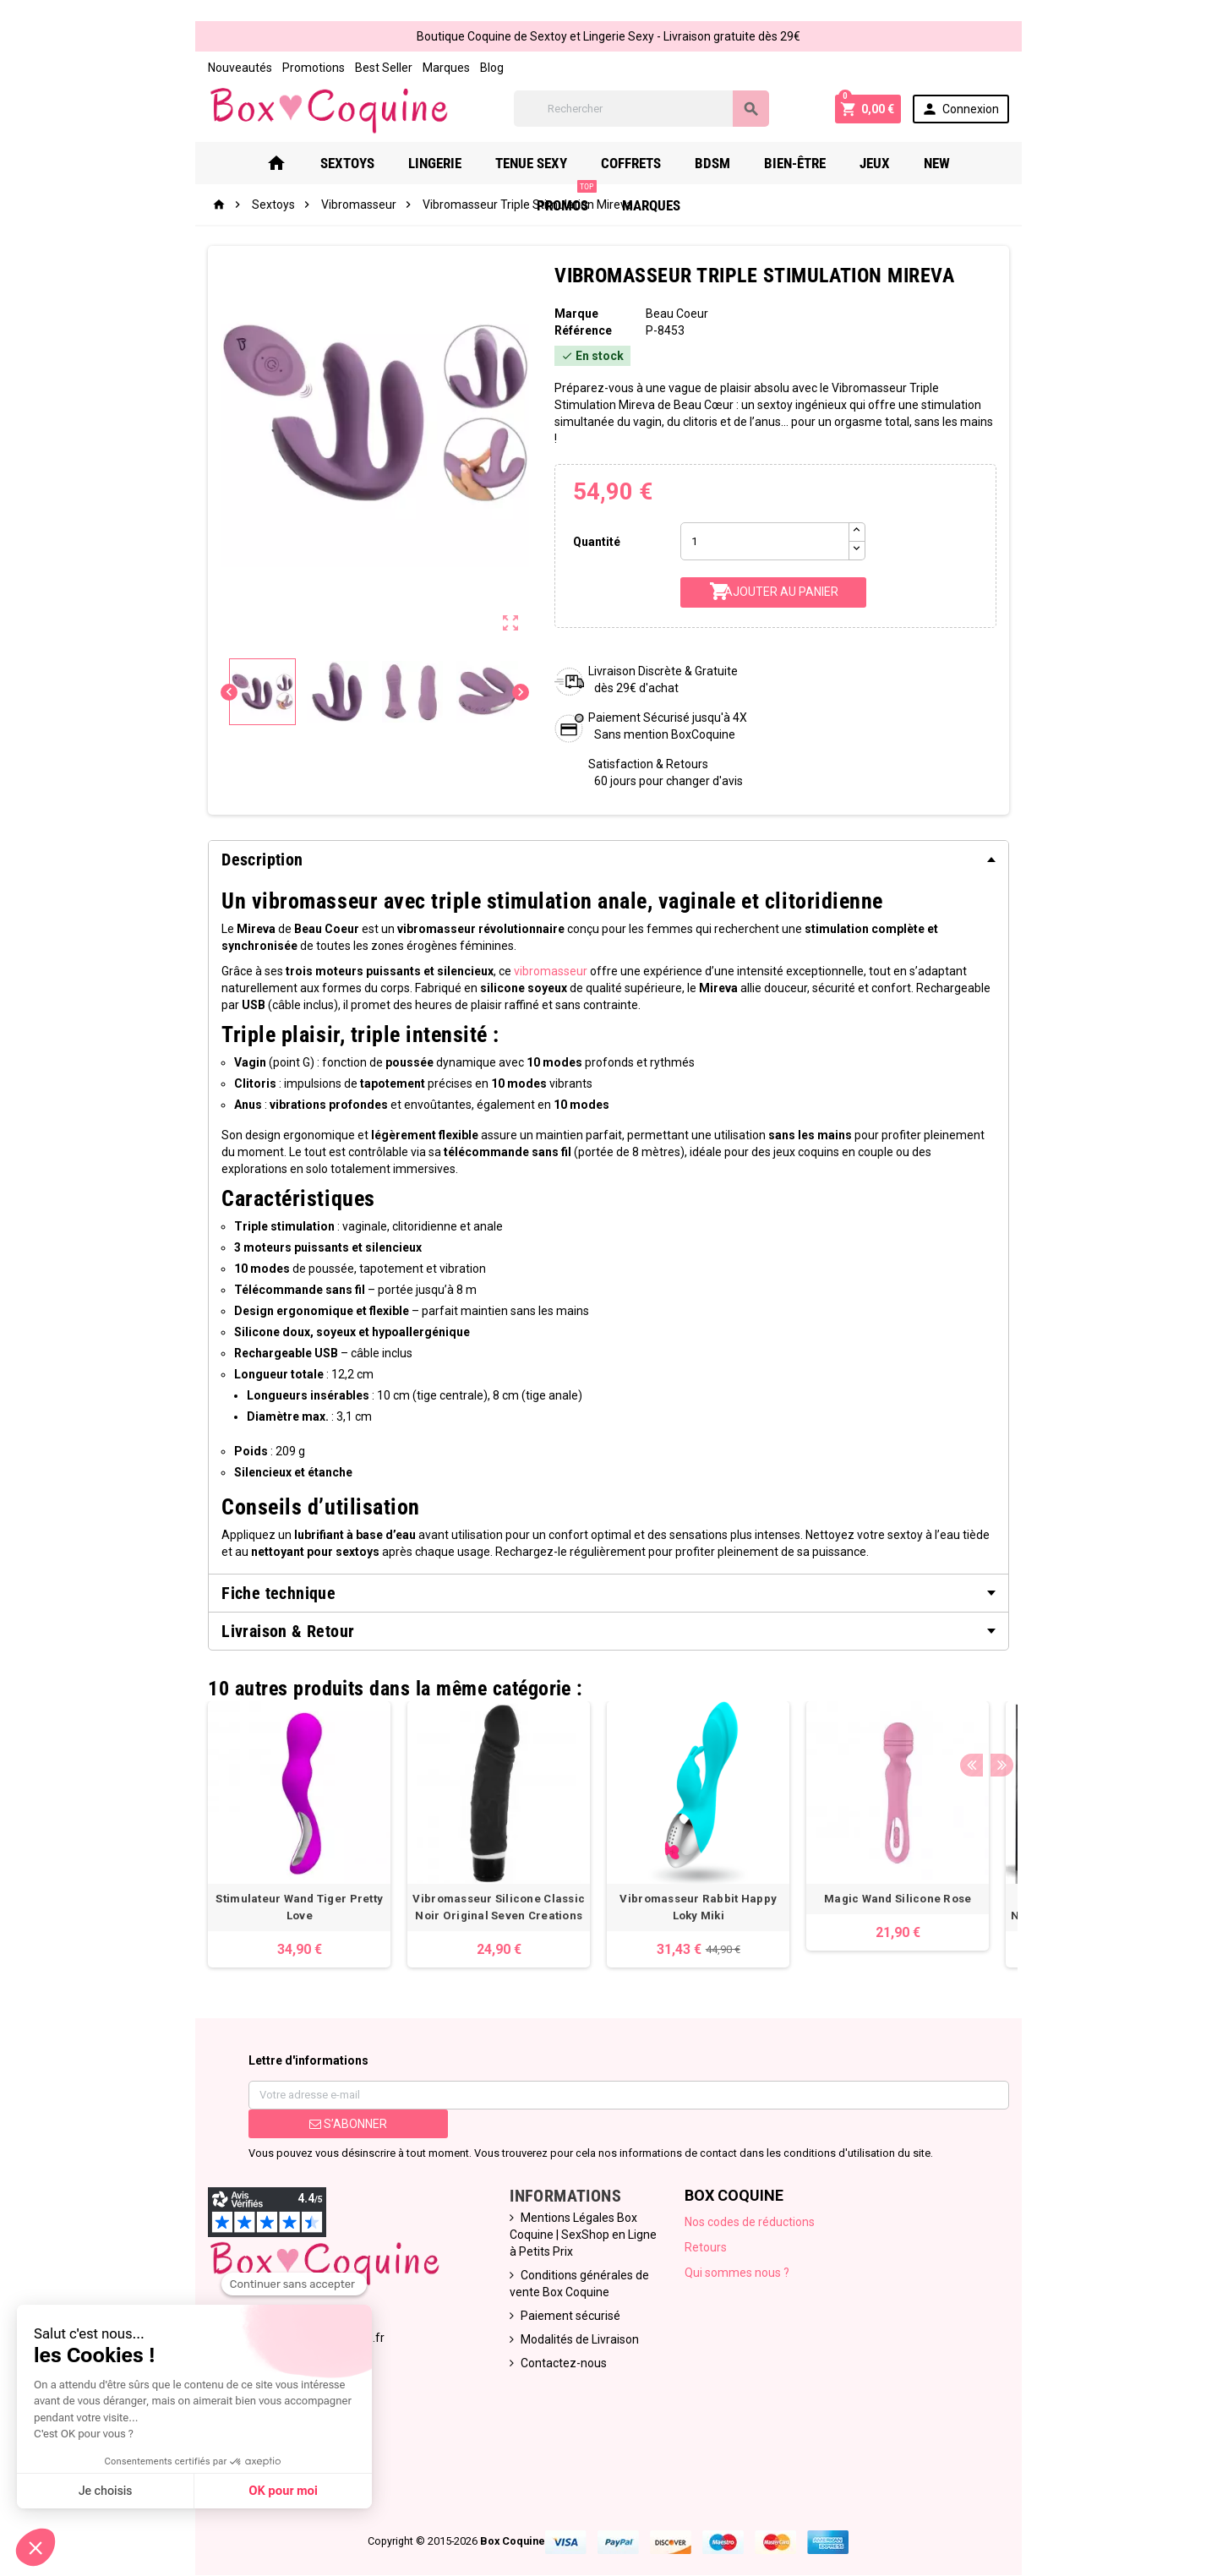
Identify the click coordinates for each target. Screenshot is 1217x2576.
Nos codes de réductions (764, 2197)
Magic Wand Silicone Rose (807, 1874)
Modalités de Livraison (556, 2298)
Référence (568, 340)
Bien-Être (707, 171)
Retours (720, 2222)
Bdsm (624, 171)
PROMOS (926, 165)
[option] (209, 1810)
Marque (561, 323)
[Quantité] (778, 534)
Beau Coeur (683, 323)
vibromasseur (461, 963)
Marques (356, 67)
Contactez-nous (540, 2321)
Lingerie (347, 171)
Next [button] (1086, 1660)
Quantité (585, 533)
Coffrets (543, 171)
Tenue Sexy (443, 171)
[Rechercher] (659, 114)
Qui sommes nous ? (751, 2248)
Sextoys (259, 171)
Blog (402, 67)
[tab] (608, 851)
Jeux (787, 171)
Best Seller (294, 67)
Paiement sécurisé (547, 2274)
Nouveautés (150, 67)
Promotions (224, 67)
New (849, 171)
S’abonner (280, 2099)
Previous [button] (1059, 1660)
